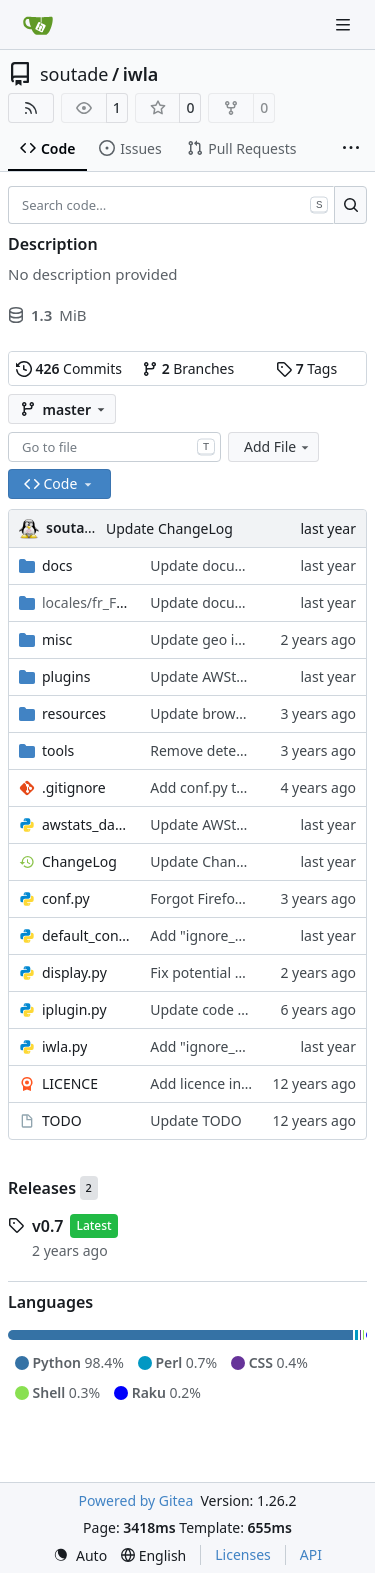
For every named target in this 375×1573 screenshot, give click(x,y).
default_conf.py (86, 935)
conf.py (66, 898)
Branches (188, 368)
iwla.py (64, 1046)
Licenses (243, 1554)
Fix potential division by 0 (233, 972)
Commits (69, 368)
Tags (306, 368)
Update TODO (196, 1120)
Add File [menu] (278, 446)
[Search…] (350, 205)
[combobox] (114, 447)
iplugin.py (74, 1009)
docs (57, 565)
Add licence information (228, 1083)
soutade (74, 74)
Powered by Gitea (135, 1500)
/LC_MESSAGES (86, 602)
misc (57, 639)
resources (74, 713)
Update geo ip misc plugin (236, 639)
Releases (42, 1188)
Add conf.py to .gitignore (231, 787)
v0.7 (47, 1226)
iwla (141, 74)
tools (58, 750)
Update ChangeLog (169, 528)
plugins (66, 676)
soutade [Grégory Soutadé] (73, 527)
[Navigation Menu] (345, 24)
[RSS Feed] (31, 108)
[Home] (38, 25)
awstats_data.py (86, 824)
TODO (62, 1120)
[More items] (351, 149)
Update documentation (226, 565)
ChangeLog (79, 861)
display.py (74, 972)
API (311, 1554)
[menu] (80, 1555)
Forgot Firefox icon (211, 898)
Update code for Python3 (232, 1009)
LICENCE (70, 1083)
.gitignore (74, 787)
